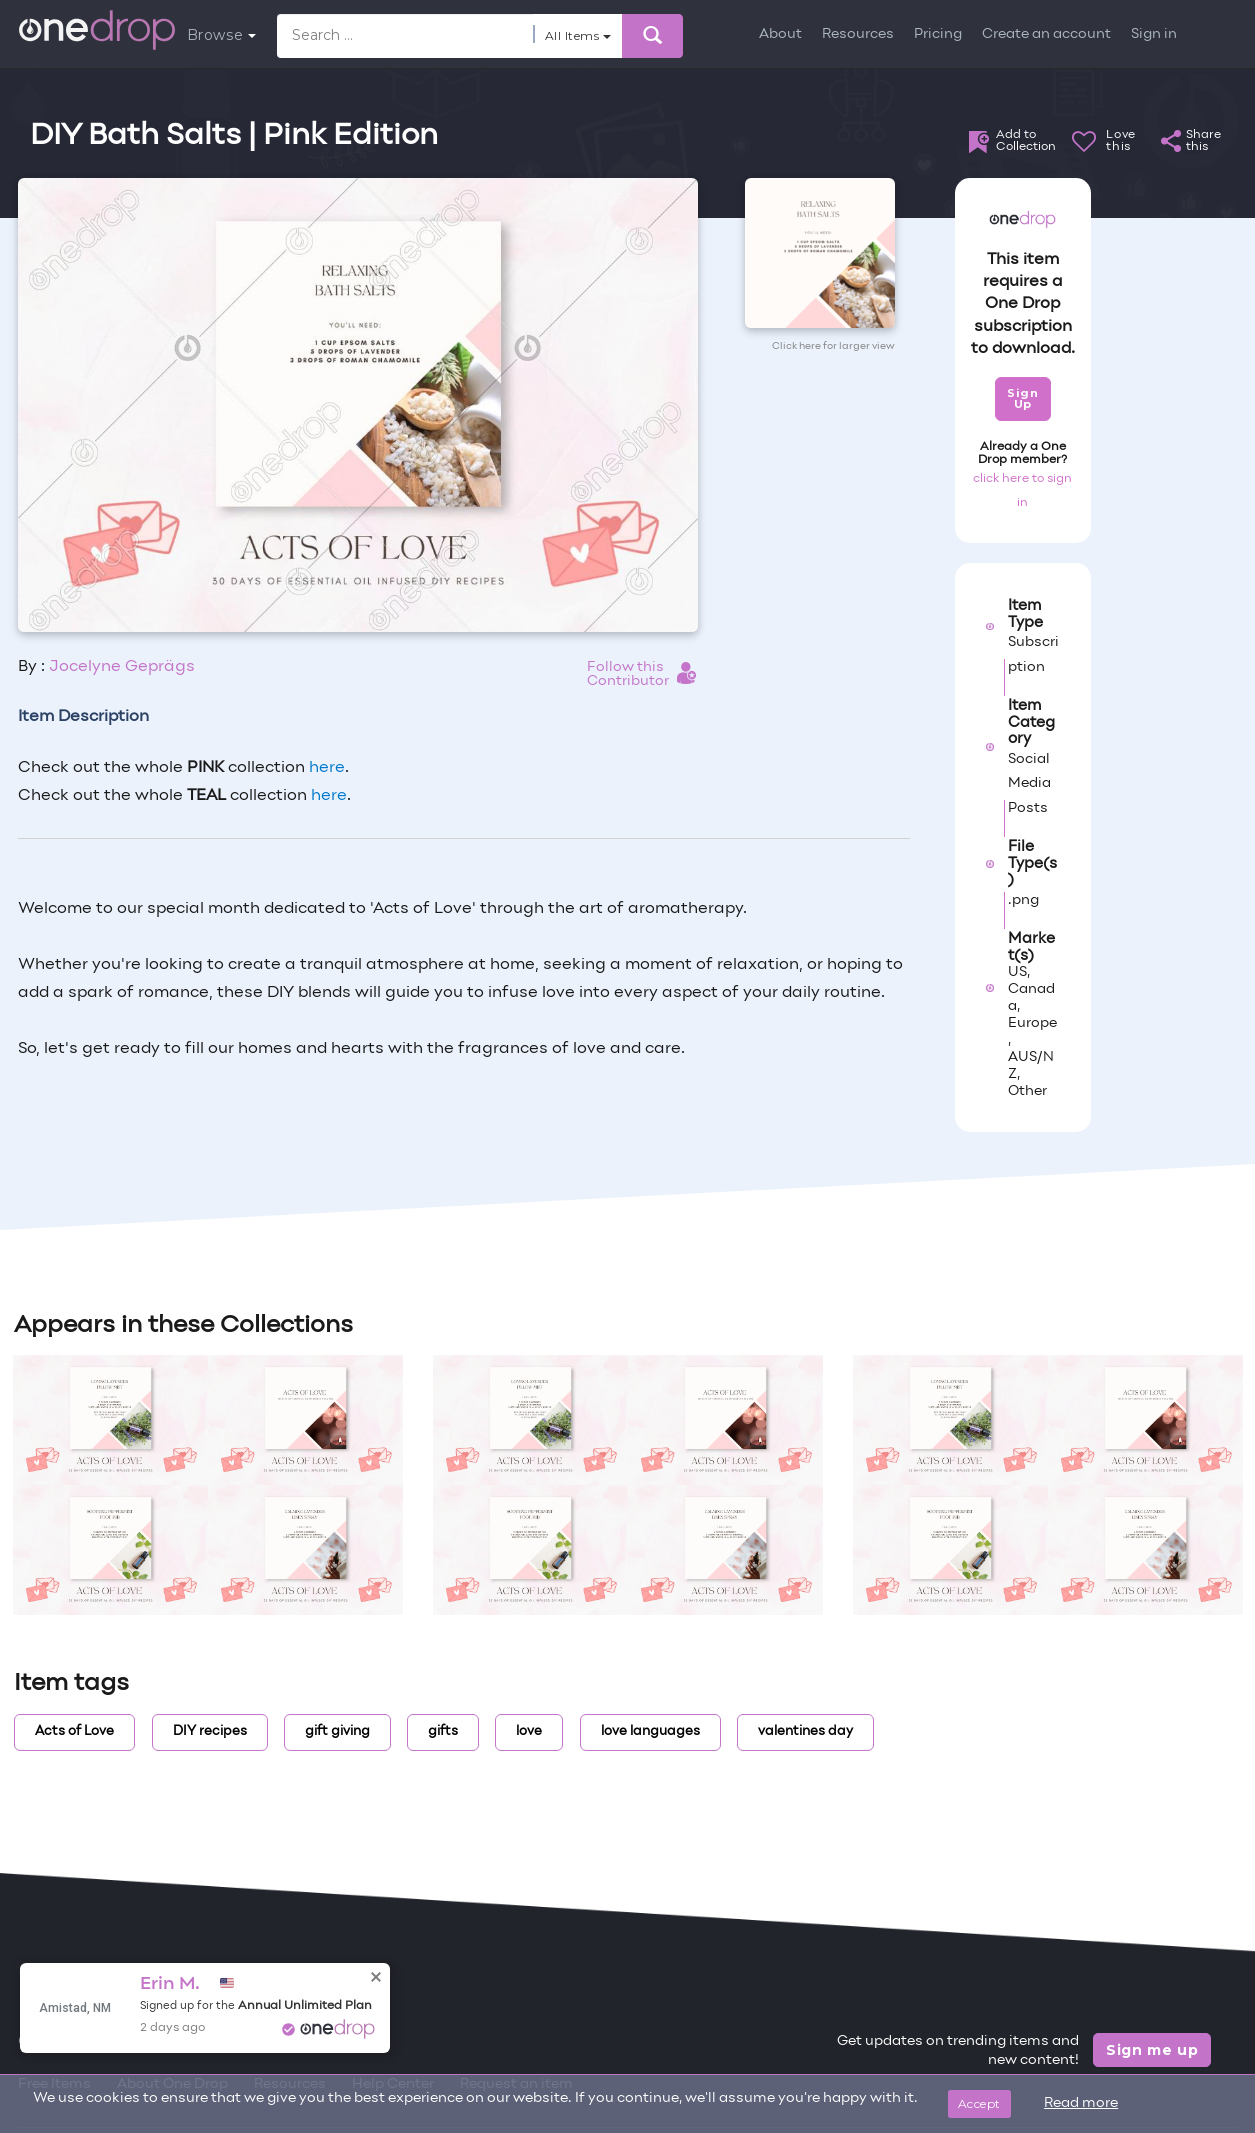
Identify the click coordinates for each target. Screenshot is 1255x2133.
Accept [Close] (979, 2103)
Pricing (938, 34)
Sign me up (1152, 2050)
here (327, 768)
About (780, 34)
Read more (1081, 2103)
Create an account (1046, 34)
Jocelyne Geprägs (122, 667)
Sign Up (1022, 398)
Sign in (1154, 34)
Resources (858, 34)
